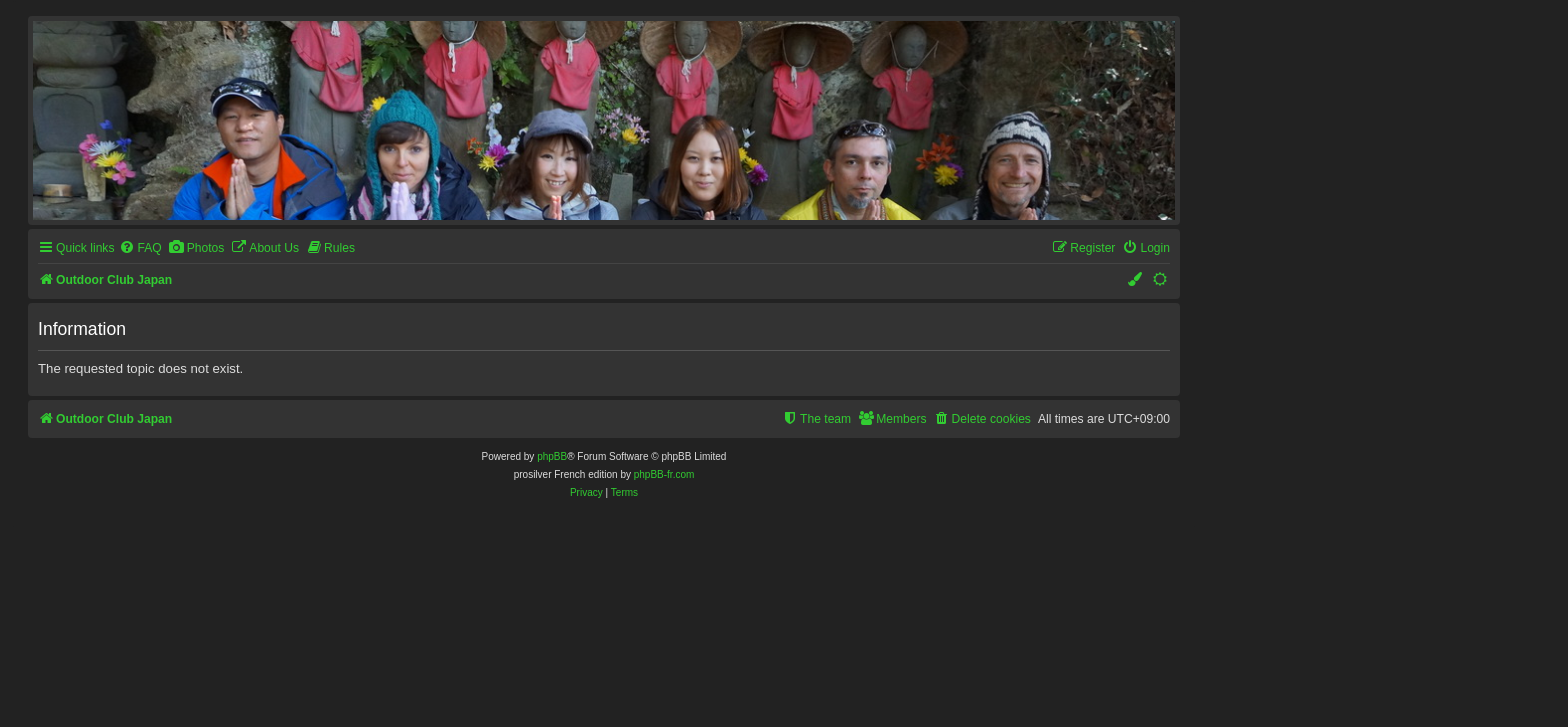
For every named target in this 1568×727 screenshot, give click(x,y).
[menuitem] (140, 248)
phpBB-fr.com (664, 474)
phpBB (552, 456)
